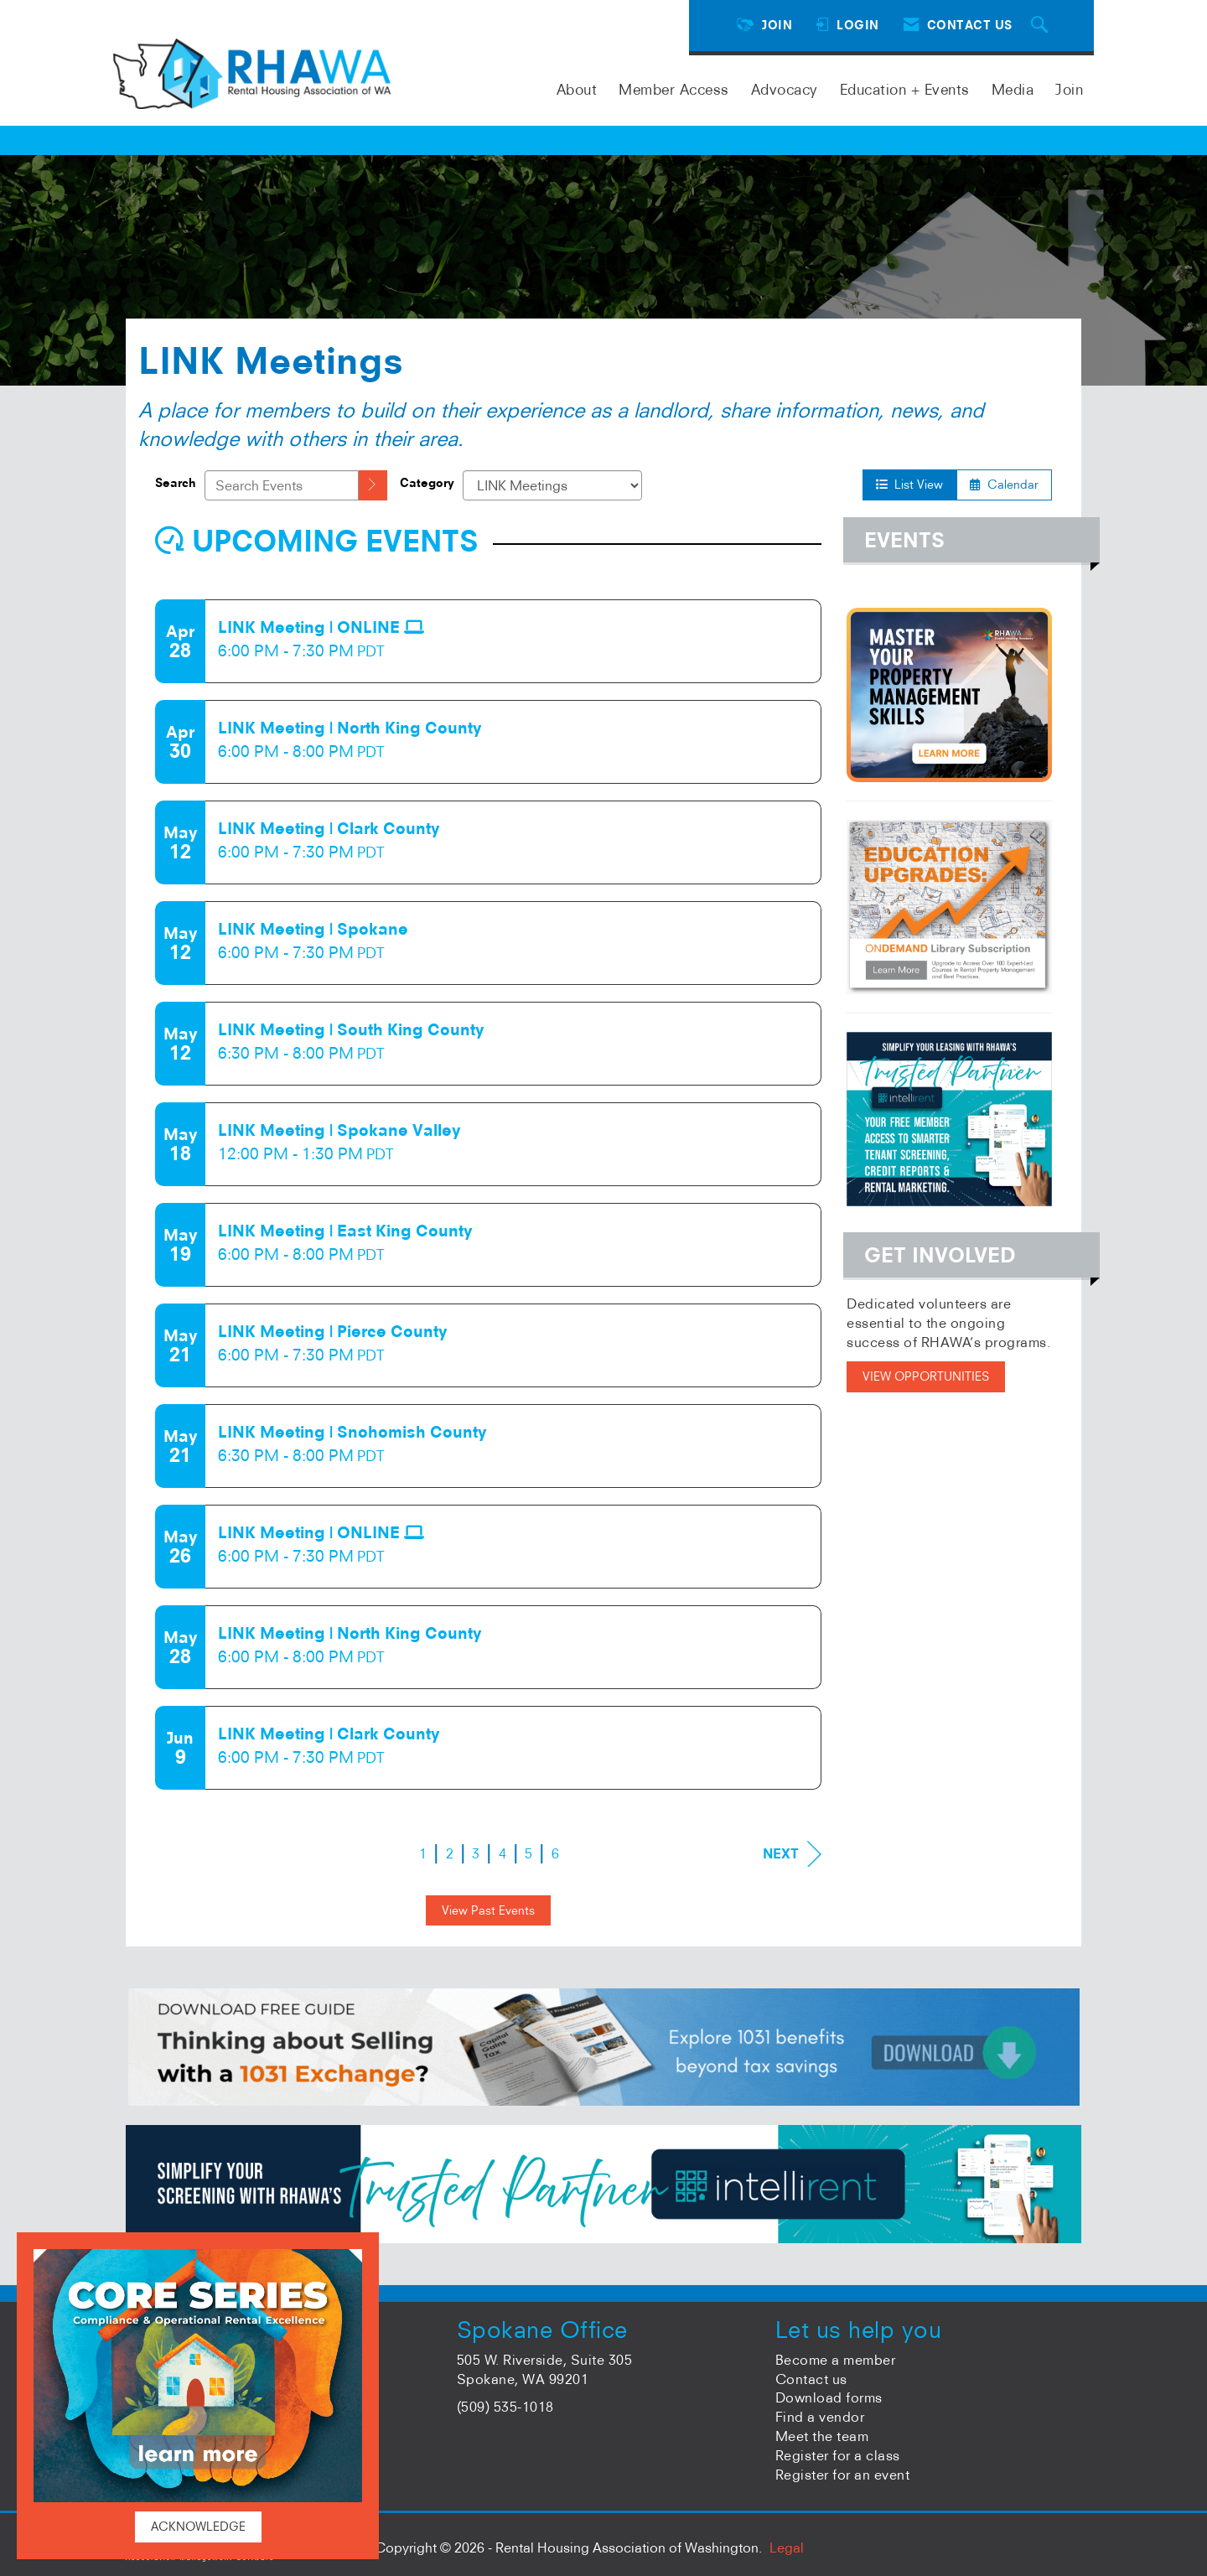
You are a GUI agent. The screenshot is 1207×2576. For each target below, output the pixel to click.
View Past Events (488, 1910)
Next (792, 1854)
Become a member (835, 2359)
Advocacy (784, 89)
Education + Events (905, 89)
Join (1069, 89)
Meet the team (822, 2436)
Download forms (829, 2397)
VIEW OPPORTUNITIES (926, 1376)
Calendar (1004, 484)
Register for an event (842, 2474)
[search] (373, 485)
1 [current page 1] (423, 1853)
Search (175, 482)
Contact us (811, 2379)
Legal (786, 2547)
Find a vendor (820, 2416)
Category (427, 482)
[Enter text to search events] (282, 485)
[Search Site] (1042, 25)
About (577, 89)
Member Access (674, 89)
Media (1013, 89)
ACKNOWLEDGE (198, 2526)
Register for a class (837, 2455)
